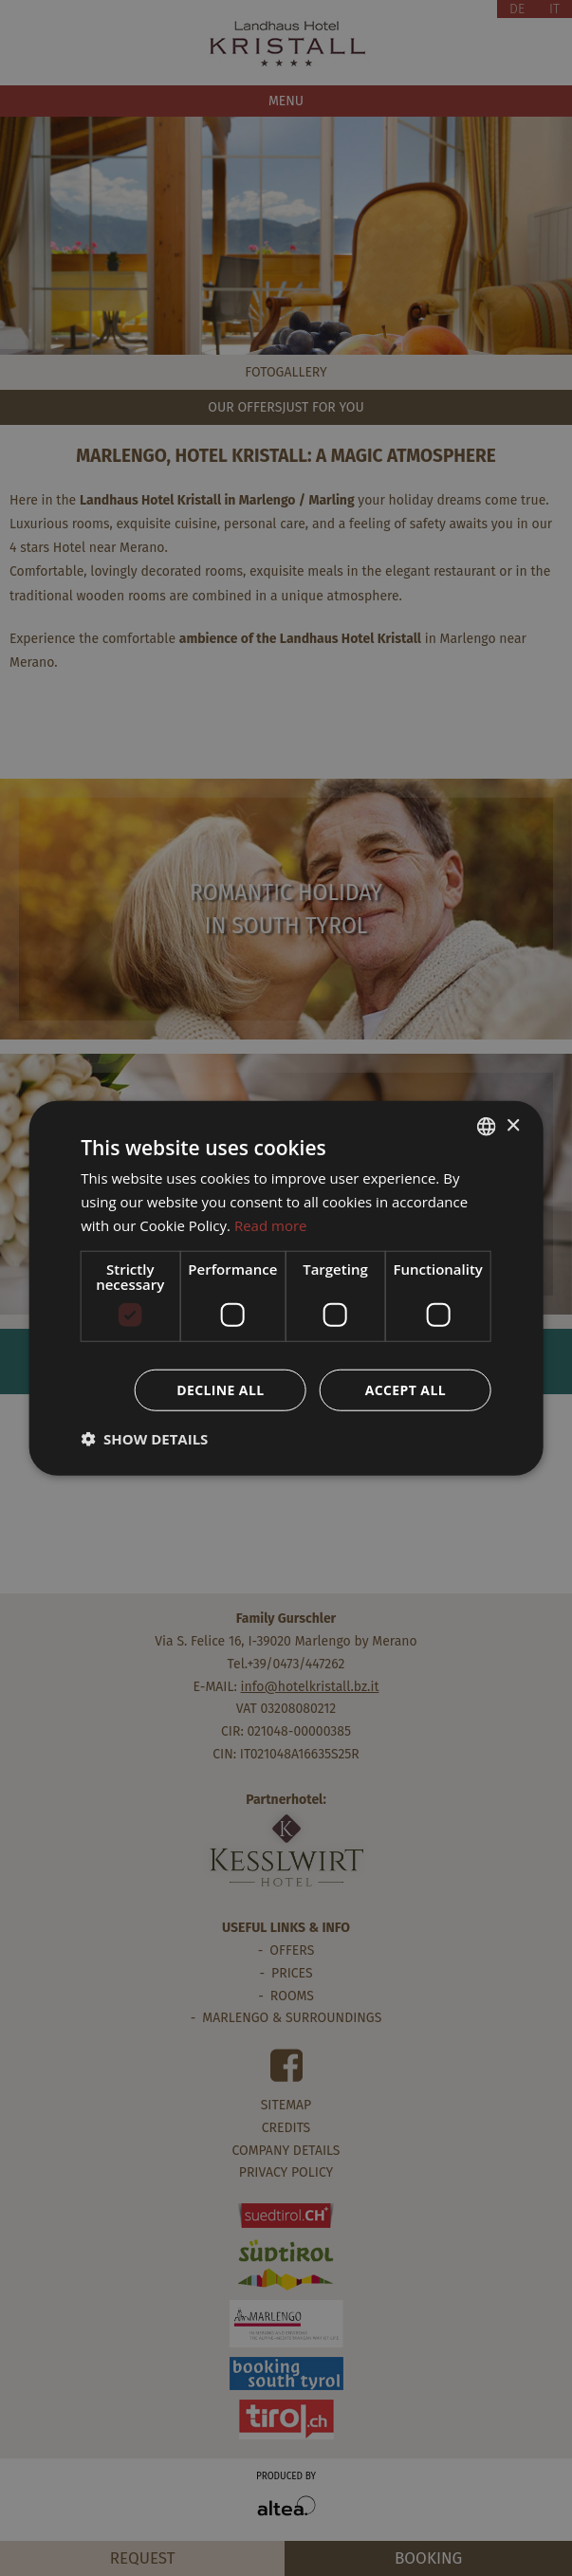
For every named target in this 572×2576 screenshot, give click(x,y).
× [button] (513, 1125)
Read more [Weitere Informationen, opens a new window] (270, 1225)
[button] (144, 1437)
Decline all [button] (220, 1389)
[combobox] (486, 1126)
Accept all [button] (405, 1389)
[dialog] (286, 1288)
